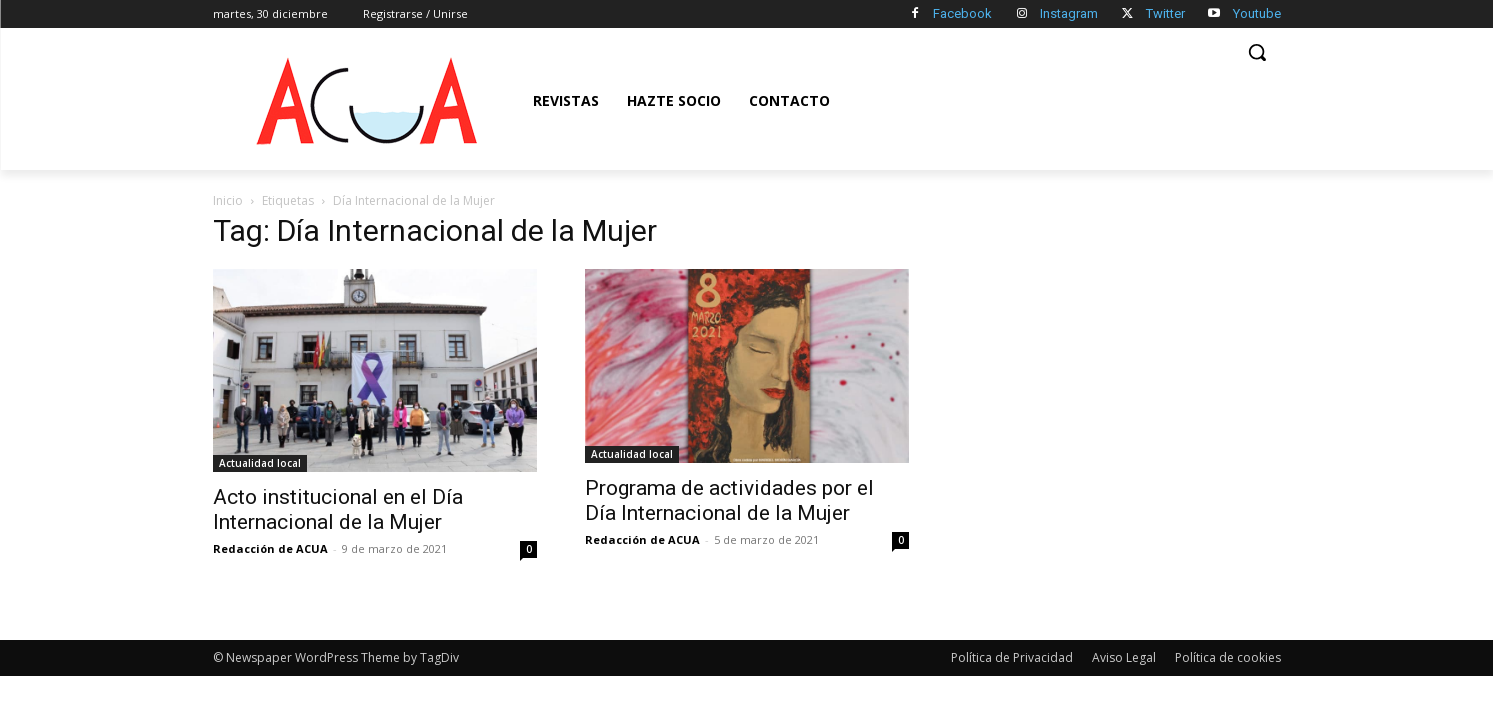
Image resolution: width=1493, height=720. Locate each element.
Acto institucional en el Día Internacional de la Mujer (338, 509)
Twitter (1165, 13)
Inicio (228, 200)
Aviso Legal (1124, 657)
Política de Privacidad (1012, 657)
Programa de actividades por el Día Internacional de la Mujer (729, 500)
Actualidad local (260, 463)
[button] (1257, 52)
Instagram (1069, 13)
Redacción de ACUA (270, 548)
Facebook (962, 13)
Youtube (1257, 13)
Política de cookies (1228, 657)
